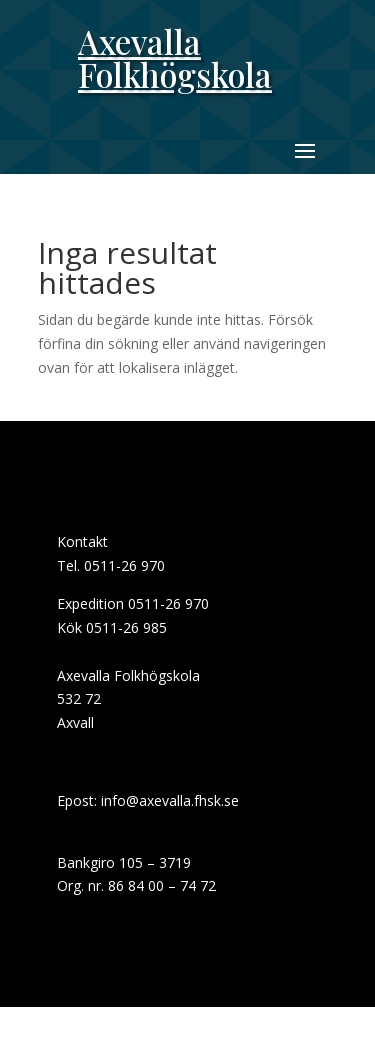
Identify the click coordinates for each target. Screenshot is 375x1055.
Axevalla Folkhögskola (175, 57)
